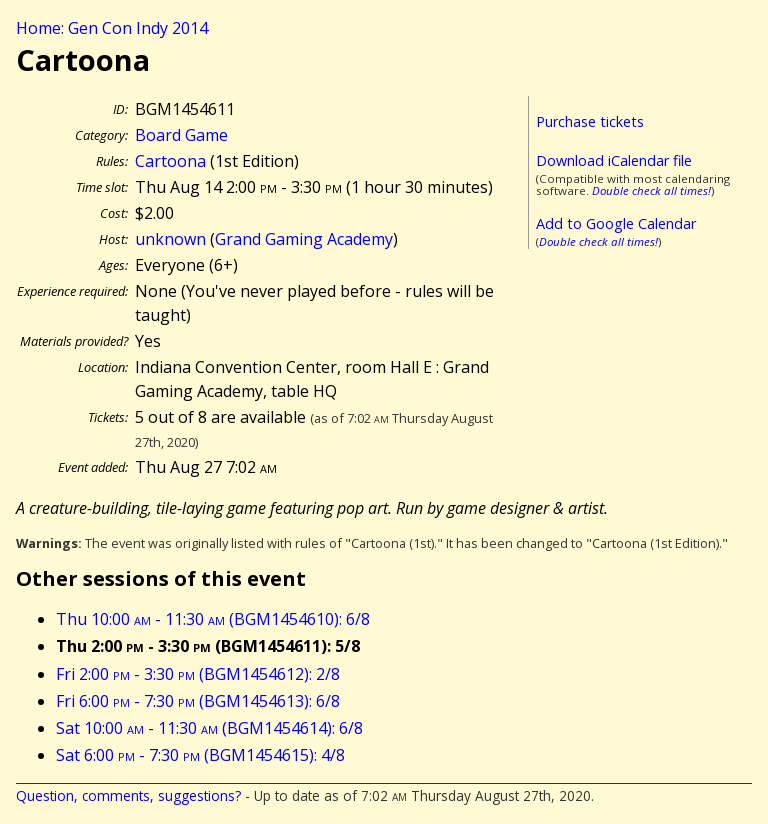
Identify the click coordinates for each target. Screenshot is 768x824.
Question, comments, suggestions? (128, 795)
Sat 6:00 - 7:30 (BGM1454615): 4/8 (200, 755)
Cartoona (170, 161)
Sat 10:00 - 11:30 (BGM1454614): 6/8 (209, 728)
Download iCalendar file (614, 160)
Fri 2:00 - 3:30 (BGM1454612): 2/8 (198, 674)
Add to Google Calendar (616, 223)
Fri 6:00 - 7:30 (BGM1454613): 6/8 (198, 701)
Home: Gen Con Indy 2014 (112, 28)
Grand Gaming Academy (304, 239)
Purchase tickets (590, 121)
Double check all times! (651, 190)
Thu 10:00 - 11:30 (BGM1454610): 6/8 (213, 619)
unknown (170, 239)
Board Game (181, 135)
